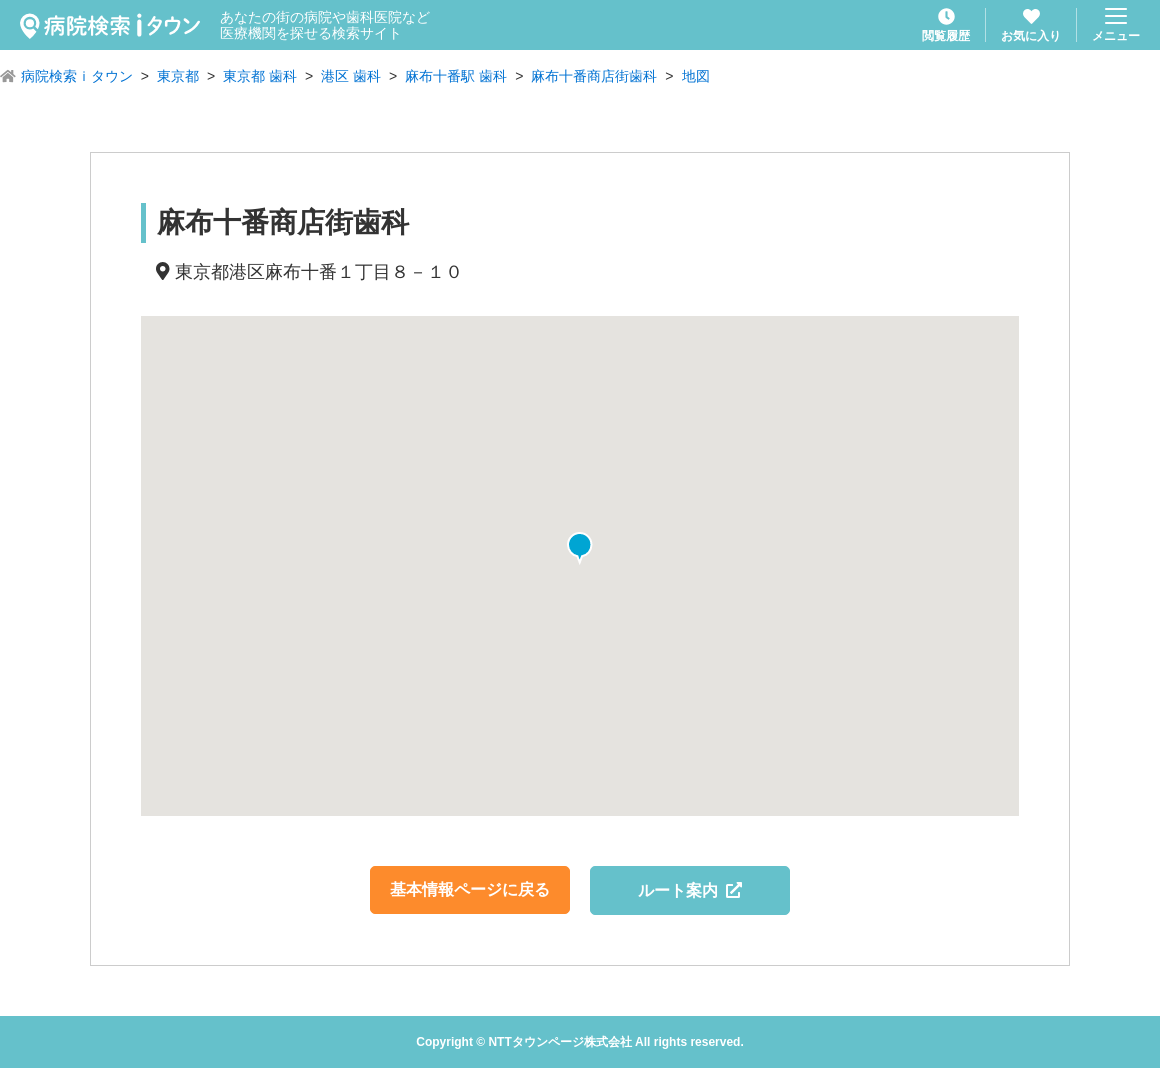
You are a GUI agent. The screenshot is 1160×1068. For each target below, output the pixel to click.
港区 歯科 (351, 76)
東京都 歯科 (260, 76)
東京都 (178, 76)
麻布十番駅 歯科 (456, 76)
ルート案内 (690, 890)
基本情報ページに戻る (470, 889)
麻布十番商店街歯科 (594, 76)
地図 (696, 76)
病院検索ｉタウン (77, 76)
